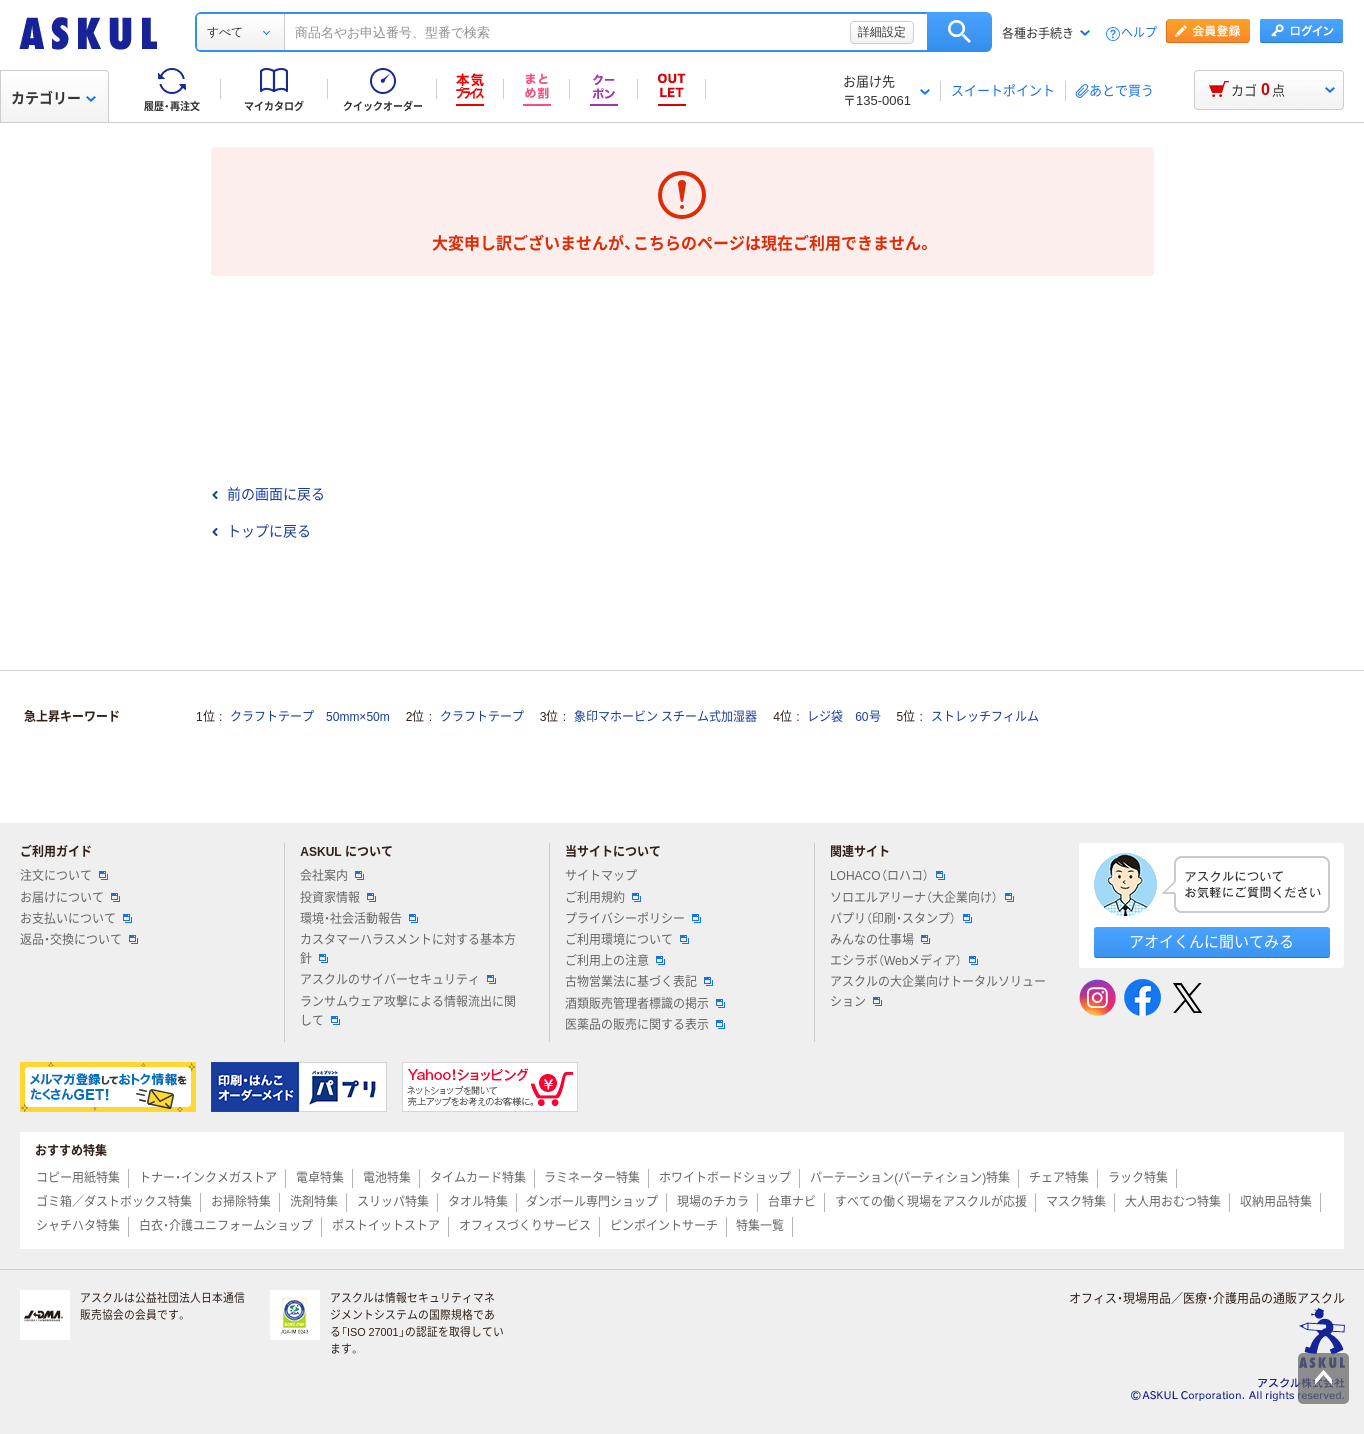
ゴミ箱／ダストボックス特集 (114, 1202)
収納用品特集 (1276, 1202)
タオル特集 (478, 1202)
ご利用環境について (627, 940)
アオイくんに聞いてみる (1211, 941)
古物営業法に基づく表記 (639, 982)
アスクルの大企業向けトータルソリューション (938, 991)
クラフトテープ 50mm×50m (310, 717)
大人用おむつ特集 (1173, 1202)
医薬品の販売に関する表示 (645, 1025)
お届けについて (70, 898)
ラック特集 (1138, 1178)
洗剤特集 (314, 1202)
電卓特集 (320, 1178)
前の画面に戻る (268, 494)
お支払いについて (76, 919)
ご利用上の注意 (615, 961)
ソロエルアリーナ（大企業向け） (922, 898)
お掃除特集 (241, 1202)
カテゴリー (53, 98)
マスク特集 (1076, 1202)
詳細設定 (882, 32)
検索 (959, 32)
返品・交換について (79, 940)
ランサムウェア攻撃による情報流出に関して (408, 1011)
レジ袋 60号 (843, 717)
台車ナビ (792, 1202)
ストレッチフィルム (985, 717)
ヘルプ (1139, 33)
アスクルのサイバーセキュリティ (398, 980)
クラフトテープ (482, 717)
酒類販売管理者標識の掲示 (645, 1004)
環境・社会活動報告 (359, 919)
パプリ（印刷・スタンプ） (901, 919)
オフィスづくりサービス (525, 1226)
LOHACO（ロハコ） (887, 876)
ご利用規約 (603, 898)
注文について (64, 876)
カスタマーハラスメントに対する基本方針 (408, 949)
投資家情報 (338, 898)
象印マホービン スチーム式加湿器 (665, 717)
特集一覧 (760, 1226)
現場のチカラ (713, 1202)
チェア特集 (1059, 1178)
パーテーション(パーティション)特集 (910, 1178)
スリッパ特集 (393, 1202)
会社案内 (332, 876)
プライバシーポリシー (633, 919)
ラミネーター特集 (592, 1178)
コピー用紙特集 (78, 1178)
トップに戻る (261, 531)
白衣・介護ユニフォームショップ (226, 1226)
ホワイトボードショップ (725, 1178)
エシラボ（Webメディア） (904, 961)
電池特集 (387, 1178)
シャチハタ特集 (78, 1226)
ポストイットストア (386, 1226)
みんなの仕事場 (880, 940)
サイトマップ (601, 876)
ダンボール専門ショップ (592, 1202)
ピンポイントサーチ (664, 1226)
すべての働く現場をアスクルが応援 (931, 1202)
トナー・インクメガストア (208, 1178)
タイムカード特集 (478, 1178)
